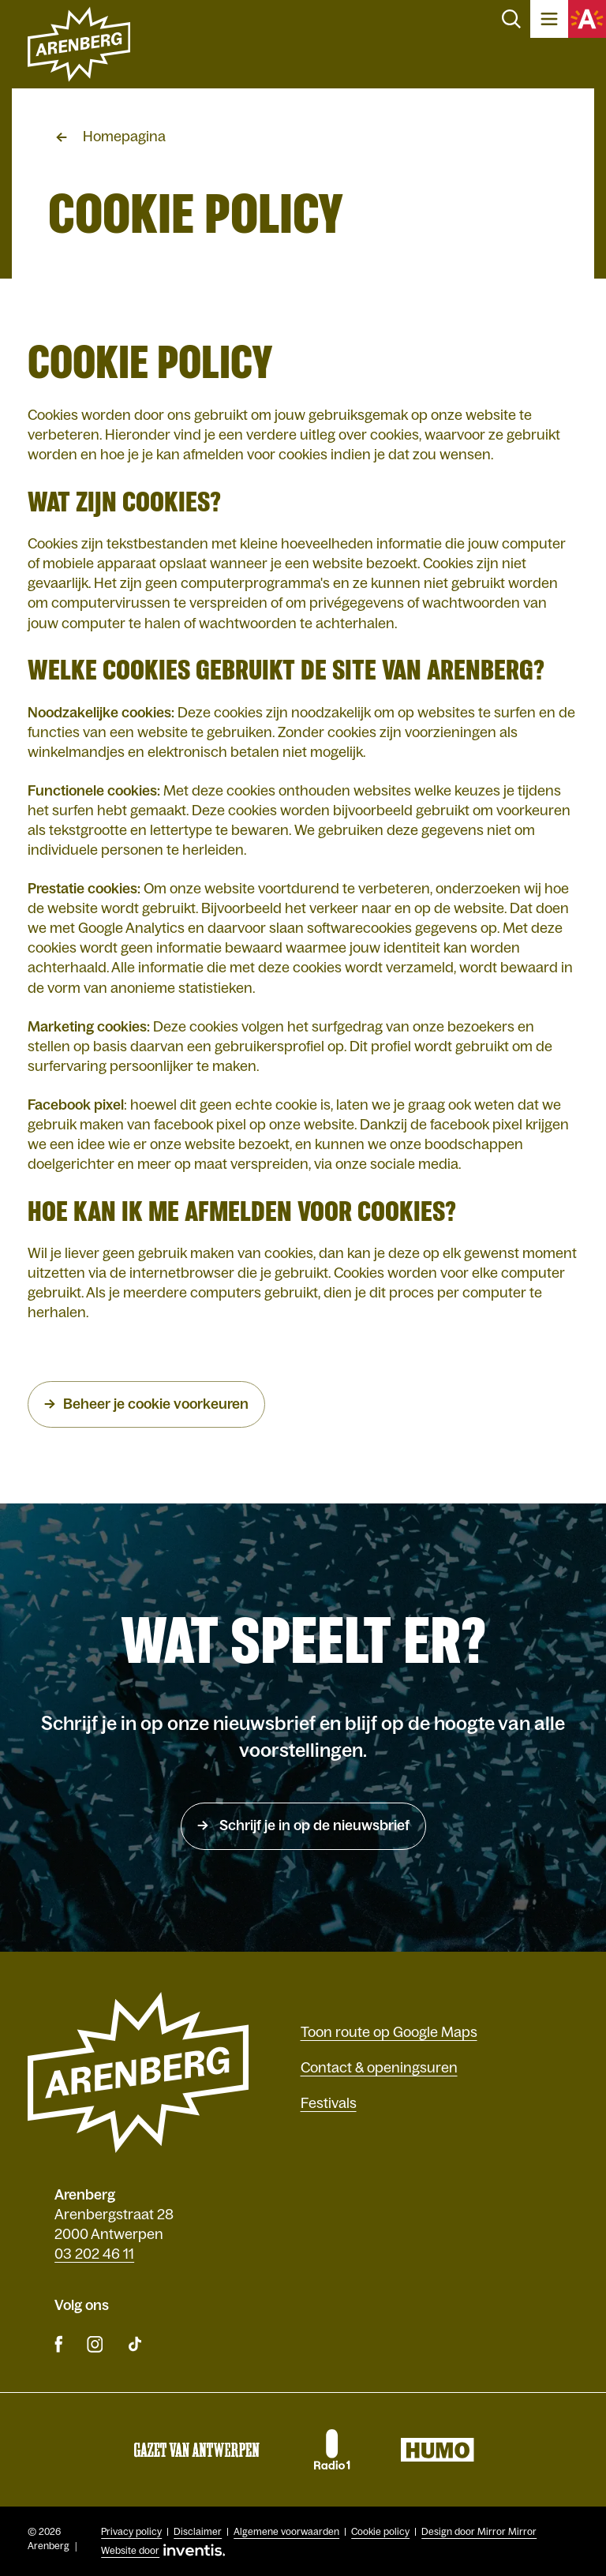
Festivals (329, 2103)
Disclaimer (198, 2531)
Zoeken (511, 19)
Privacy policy (131, 2531)
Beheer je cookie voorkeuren (156, 1404)
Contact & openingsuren (379, 2068)
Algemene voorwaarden (286, 2531)
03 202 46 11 (94, 2254)
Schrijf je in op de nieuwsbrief (313, 1825)
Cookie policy (380, 2531)
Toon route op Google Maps (389, 2032)
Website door (163, 2550)
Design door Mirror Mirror (479, 2531)
